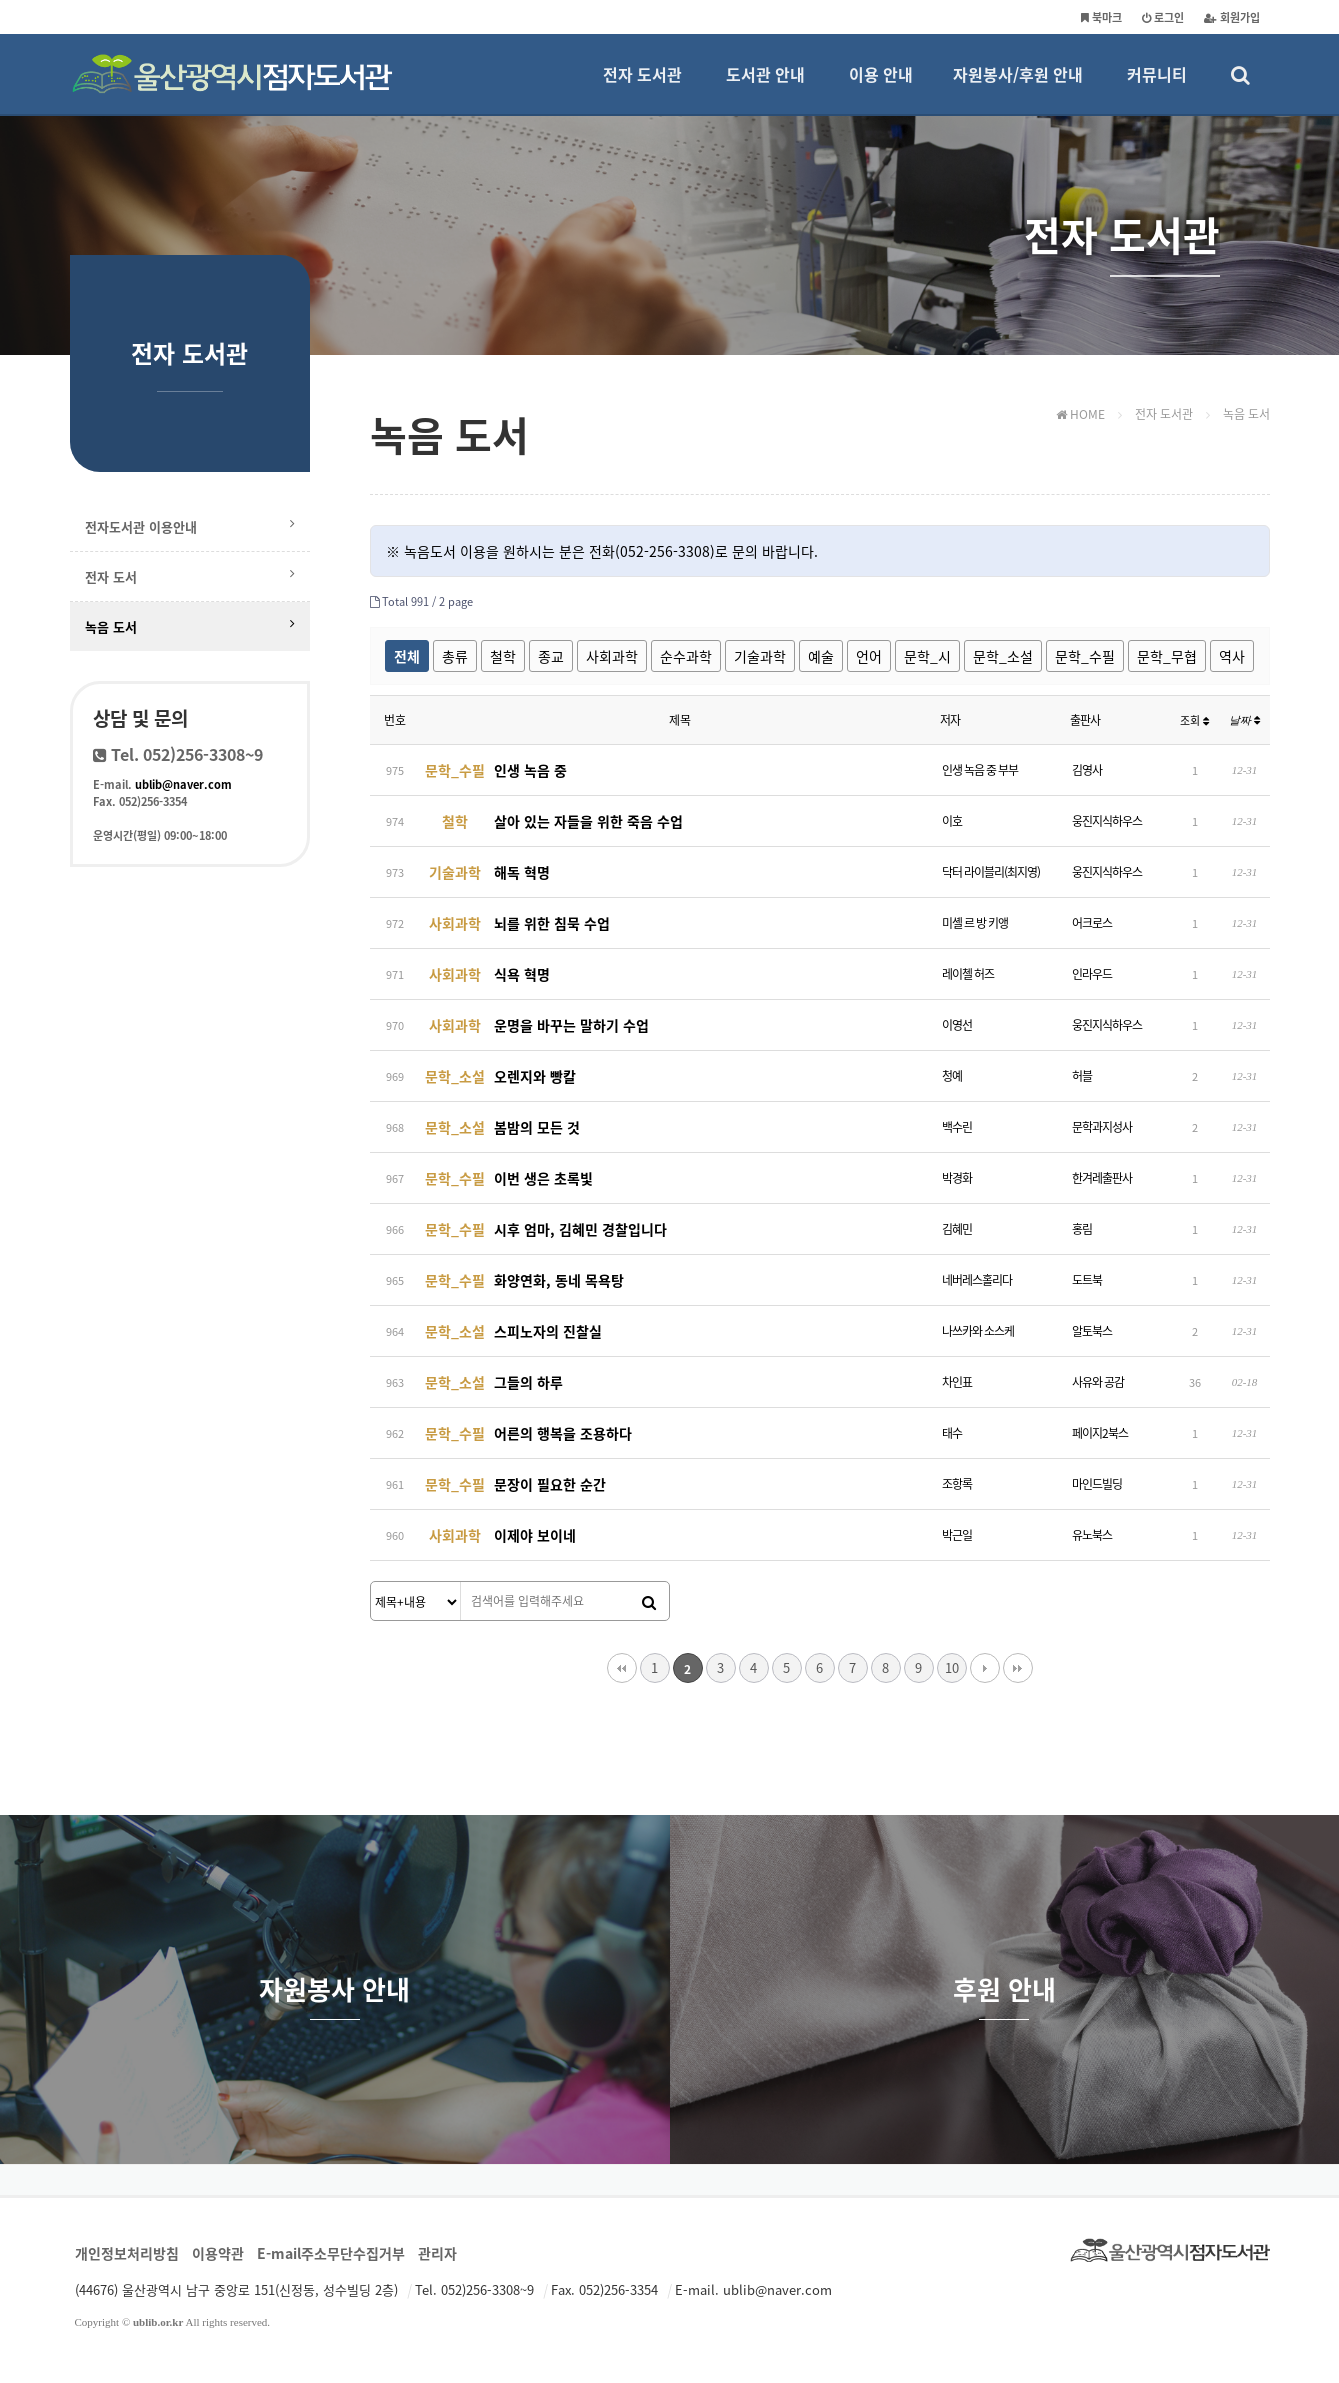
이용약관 (218, 2253)
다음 (985, 1668)
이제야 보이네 (498, 1535)
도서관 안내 (765, 88)
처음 (622, 1668)
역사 (1232, 656)
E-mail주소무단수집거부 (331, 2253)
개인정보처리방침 (127, 2253)
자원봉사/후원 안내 (1018, 88)
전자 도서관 (642, 88)
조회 (1194, 720)
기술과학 (760, 656)
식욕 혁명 (485, 974)
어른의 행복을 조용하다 (526, 1433)
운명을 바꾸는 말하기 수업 (534, 1025)
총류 (455, 656)
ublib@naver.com (183, 784)
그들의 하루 (491, 1382)
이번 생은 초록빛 (506, 1178)
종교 (551, 656)
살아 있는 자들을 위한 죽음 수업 (551, 821)
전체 (407, 656)
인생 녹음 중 (493, 770)
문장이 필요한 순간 (513, 1484)
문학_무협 (1167, 656)
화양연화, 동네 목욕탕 (522, 1280)
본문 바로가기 (0, 0)
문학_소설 (1003, 656)
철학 (503, 656)
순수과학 (686, 656)
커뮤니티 (1157, 88)
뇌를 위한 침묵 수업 (515, 923)
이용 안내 (881, 88)
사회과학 (612, 656)
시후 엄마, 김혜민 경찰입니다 (543, 1229)
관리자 (437, 2253)
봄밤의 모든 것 (500, 1127)
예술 (821, 656)
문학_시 (927, 656)
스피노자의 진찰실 (511, 1331)
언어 (869, 656)
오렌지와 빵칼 (498, 1076)
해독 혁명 (485, 872)
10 (952, 1667)
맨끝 (1018, 1668)
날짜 (1244, 720)
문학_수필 (1085, 656)
